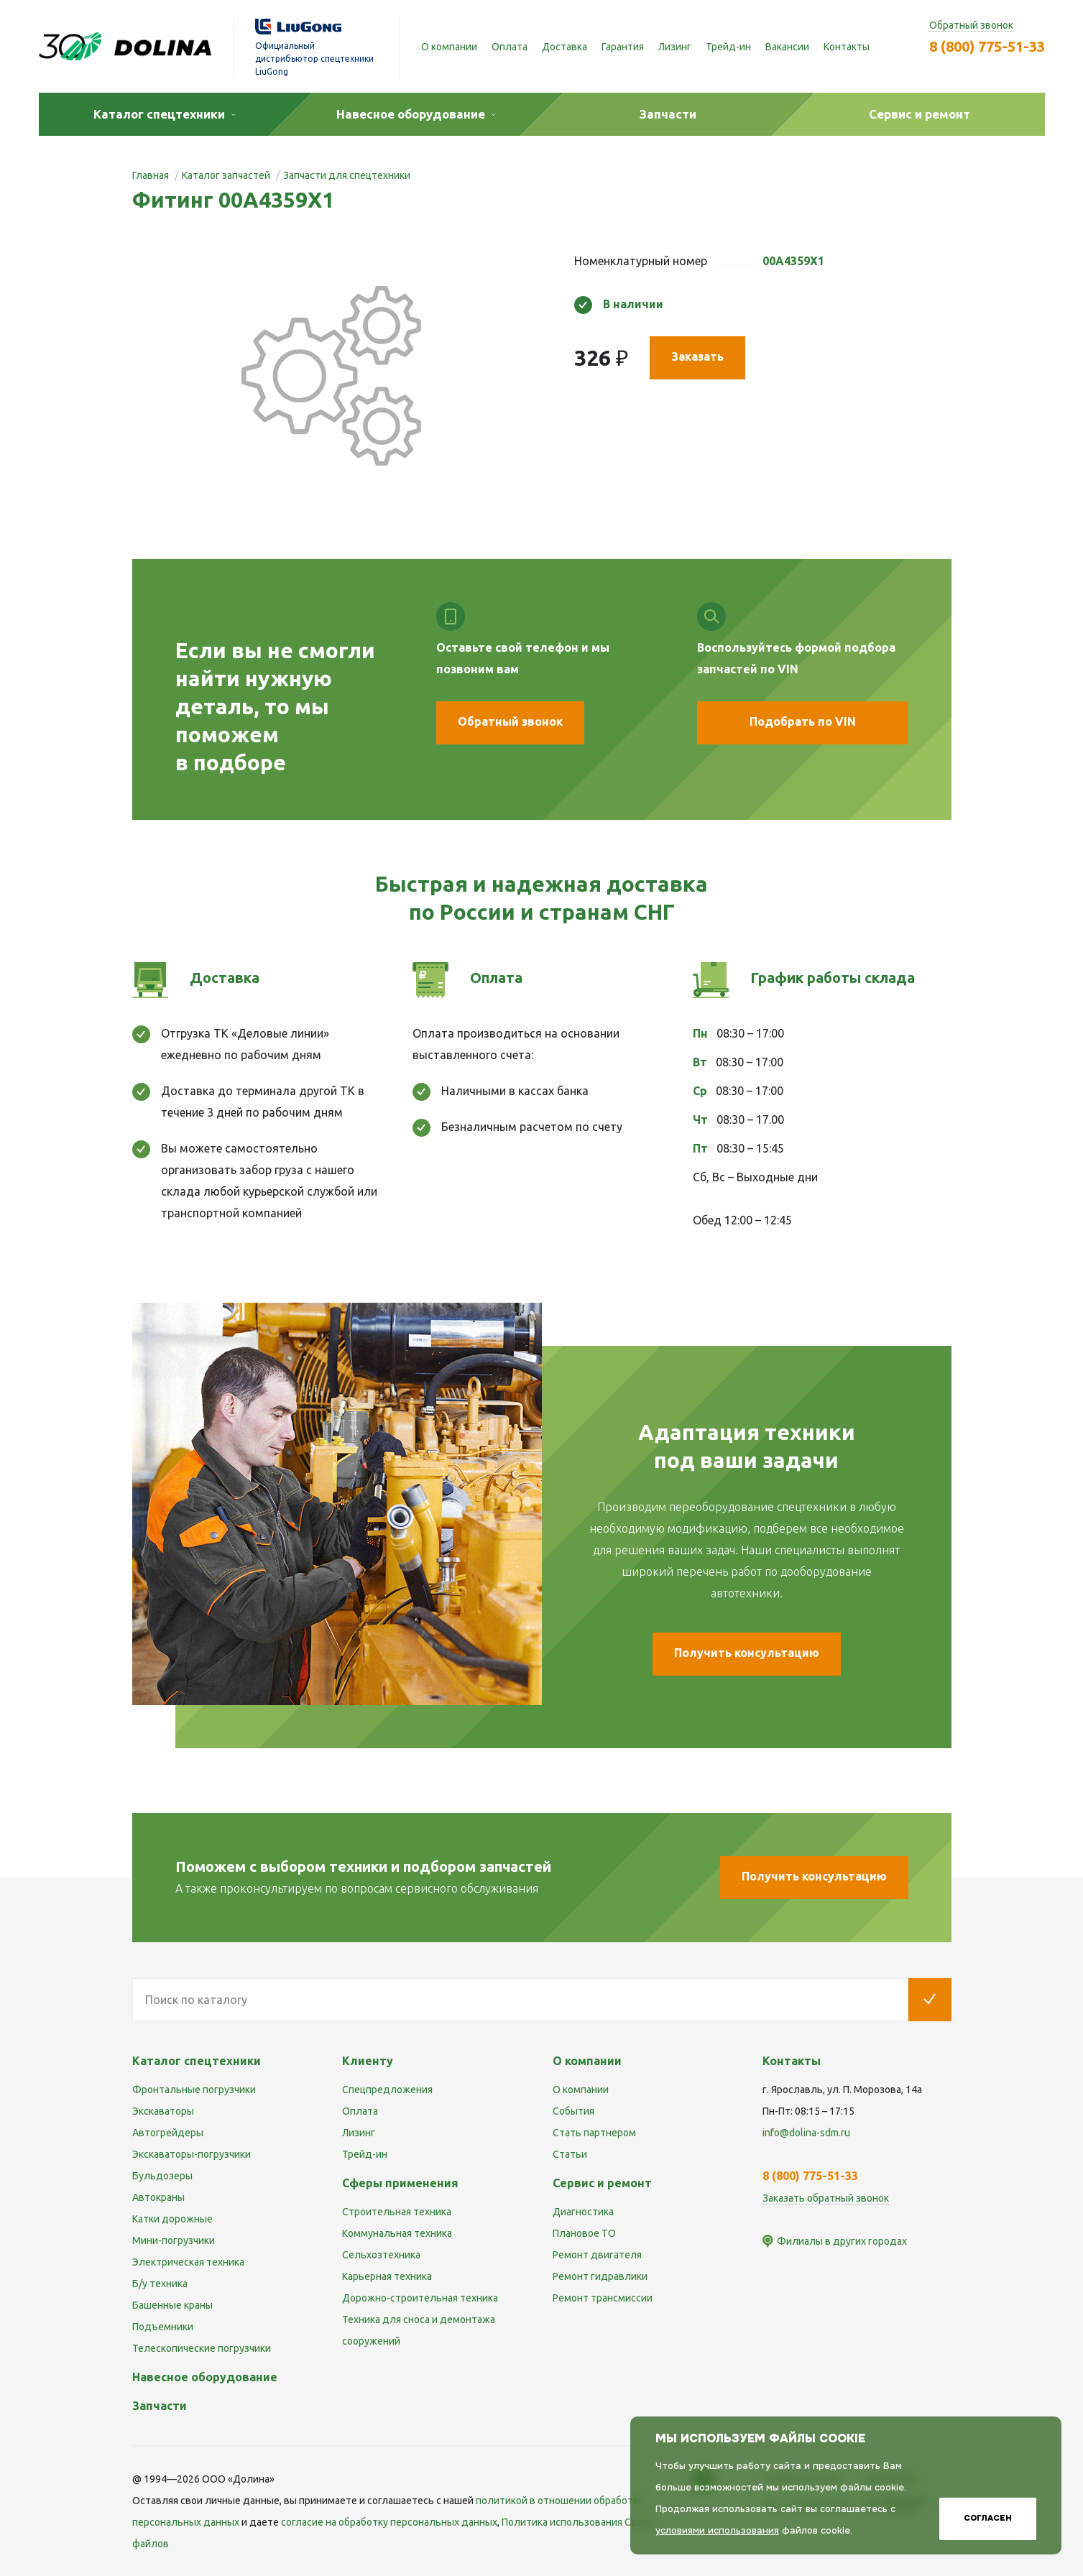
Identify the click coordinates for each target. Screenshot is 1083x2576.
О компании (449, 46)
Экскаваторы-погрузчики (191, 2154)
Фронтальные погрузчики (194, 2089)
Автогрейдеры (167, 2132)
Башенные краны (172, 2305)
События (573, 2111)
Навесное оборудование (204, 2376)
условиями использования (717, 2530)
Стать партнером (594, 2132)
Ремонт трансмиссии (603, 2298)
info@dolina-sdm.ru (806, 2132)
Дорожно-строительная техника (420, 2298)
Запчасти (159, 2405)
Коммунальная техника (397, 2233)
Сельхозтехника (381, 2255)
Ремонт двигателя (597, 2255)
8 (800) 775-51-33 (987, 46)
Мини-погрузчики (173, 2240)
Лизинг (674, 46)
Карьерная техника (387, 2276)
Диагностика (583, 2211)
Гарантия (623, 46)
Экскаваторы (163, 2111)
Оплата (509, 46)
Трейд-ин (728, 46)
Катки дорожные (172, 2219)
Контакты (847, 46)
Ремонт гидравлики (600, 2276)
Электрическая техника (188, 2262)
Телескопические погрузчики (201, 2348)
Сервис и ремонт (602, 2182)
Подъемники (162, 2326)
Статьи (570, 2154)
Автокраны (158, 2197)
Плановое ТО (584, 2233)
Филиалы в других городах (842, 2241)
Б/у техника (160, 2283)
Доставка (564, 46)
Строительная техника (396, 2211)
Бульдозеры (162, 2176)
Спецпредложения (387, 2089)
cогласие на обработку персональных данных (389, 2522)
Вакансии (787, 46)
